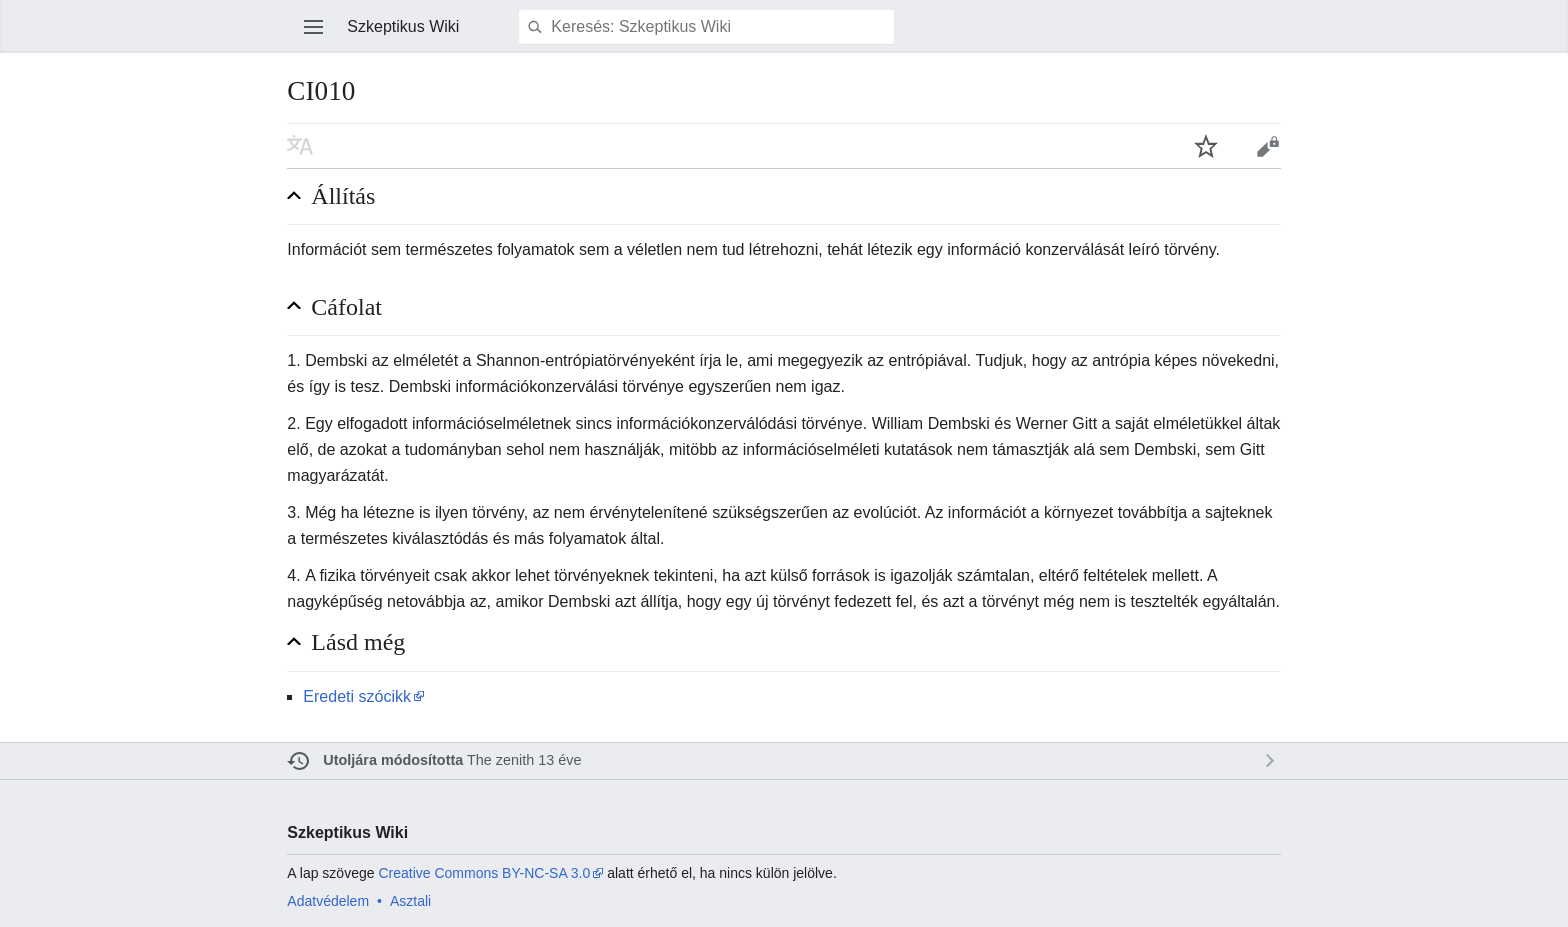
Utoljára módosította (393, 760)
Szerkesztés (1268, 146)
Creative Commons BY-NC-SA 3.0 (484, 873)
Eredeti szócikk (357, 696)
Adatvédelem (328, 901)
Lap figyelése (1206, 146)
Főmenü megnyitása (314, 27)
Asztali (410, 901)
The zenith (500, 760)
